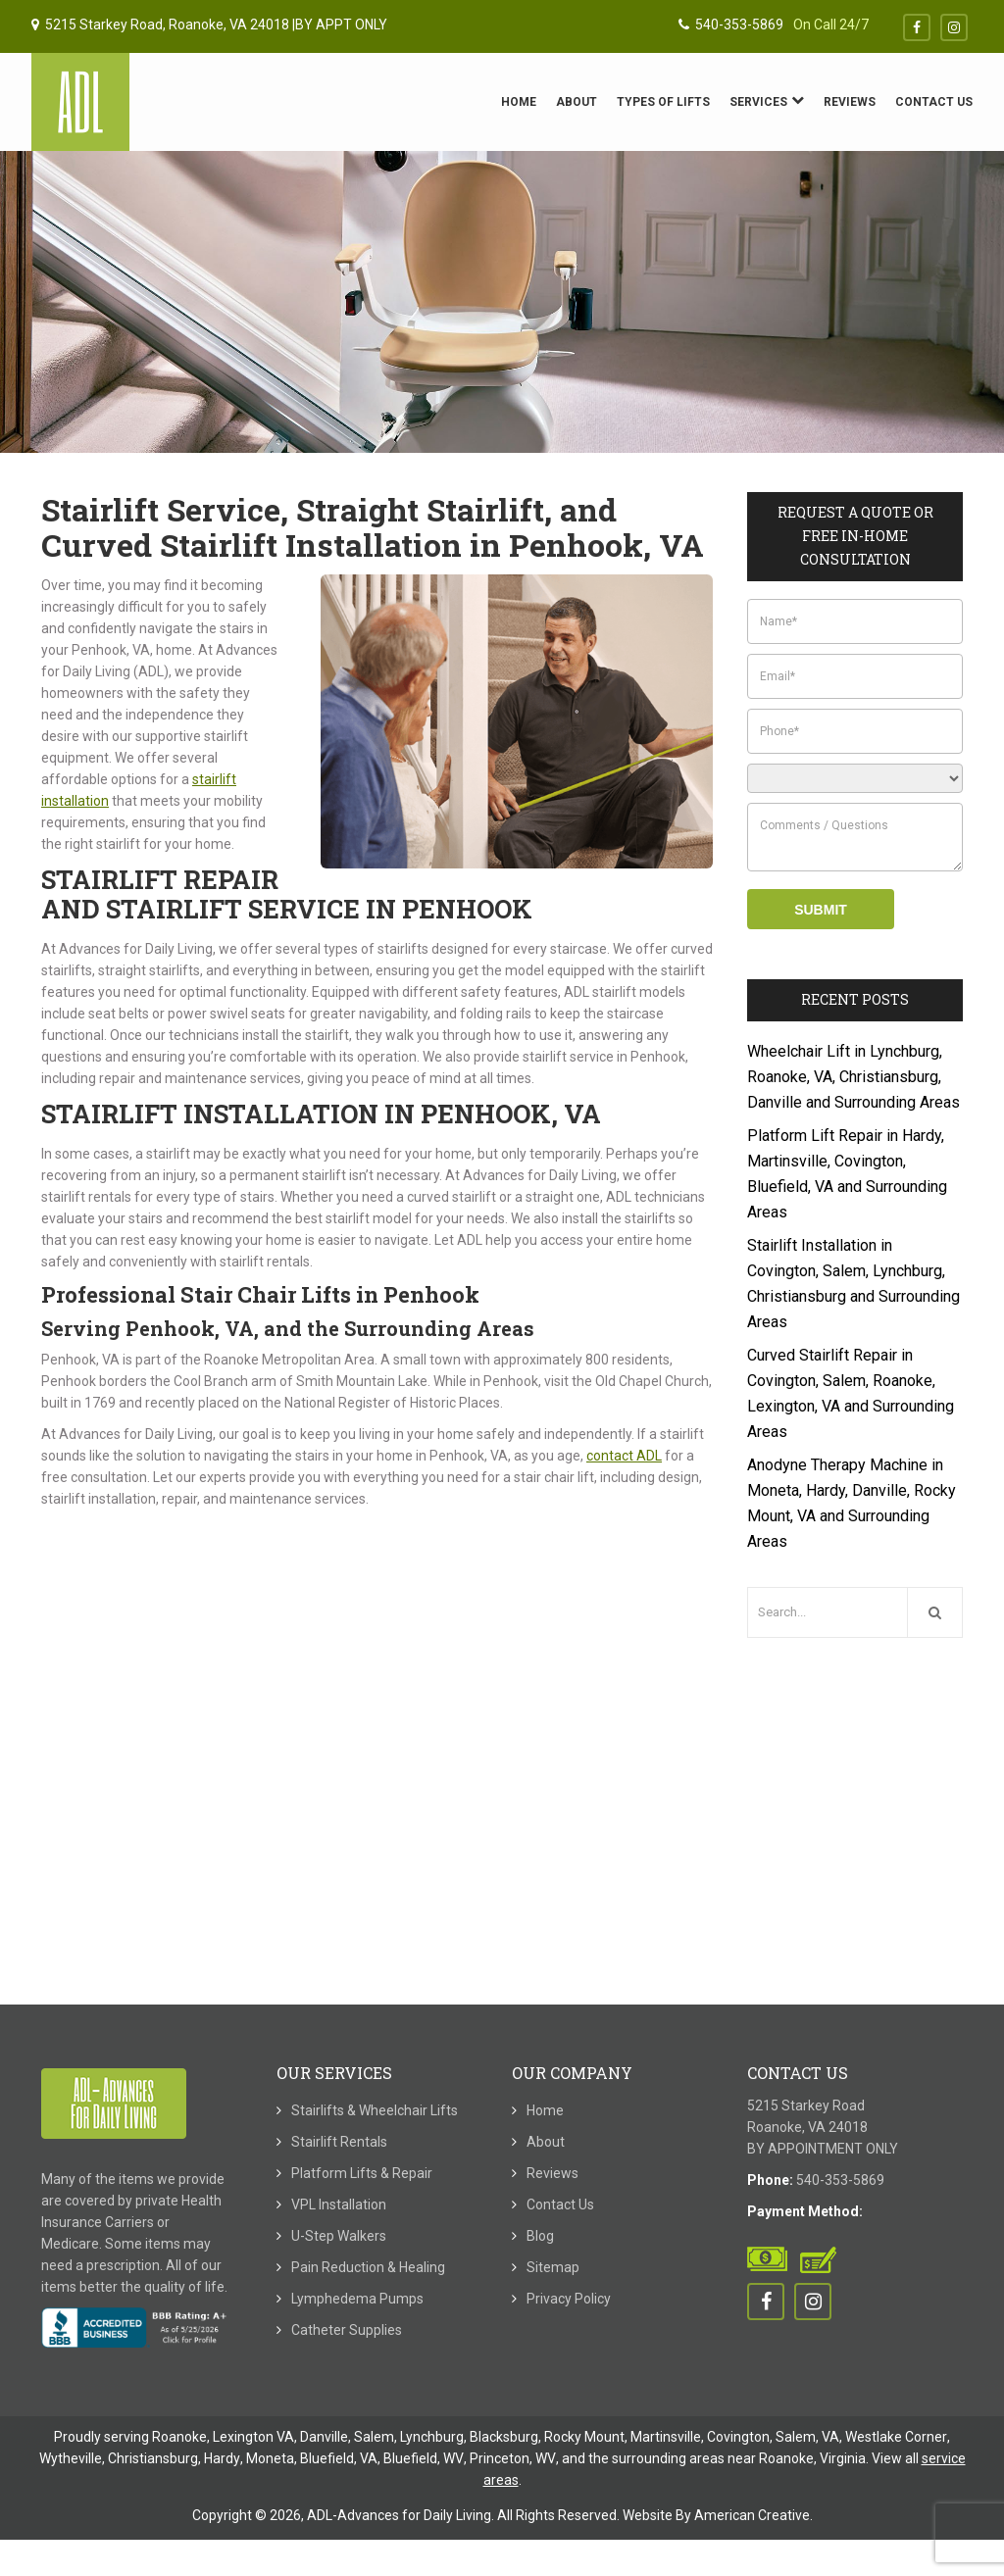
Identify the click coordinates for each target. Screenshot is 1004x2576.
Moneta (270, 2458)
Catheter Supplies (346, 2330)
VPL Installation (338, 2204)
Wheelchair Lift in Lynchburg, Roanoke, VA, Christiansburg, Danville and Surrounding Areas (853, 1077)
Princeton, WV (513, 2458)
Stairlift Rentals (339, 2142)
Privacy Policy (569, 2298)
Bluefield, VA (338, 2458)
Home (545, 2110)
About (546, 2142)
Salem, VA (807, 2437)
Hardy (222, 2458)
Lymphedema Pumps (357, 2298)
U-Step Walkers (338, 2236)
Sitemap (553, 2267)
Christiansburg (153, 2458)
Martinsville (665, 2437)
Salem (374, 2437)
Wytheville (70, 2458)
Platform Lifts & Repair (361, 2173)
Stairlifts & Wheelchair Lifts (374, 2110)
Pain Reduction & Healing (368, 2267)
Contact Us (560, 2204)
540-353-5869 (730, 24)
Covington (738, 2437)
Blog (540, 2236)
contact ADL (624, 1455)
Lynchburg (432, 2437)
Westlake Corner (896, 2437)
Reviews (552, 2173)
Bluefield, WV (423, 2458)
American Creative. (753, 2515)
